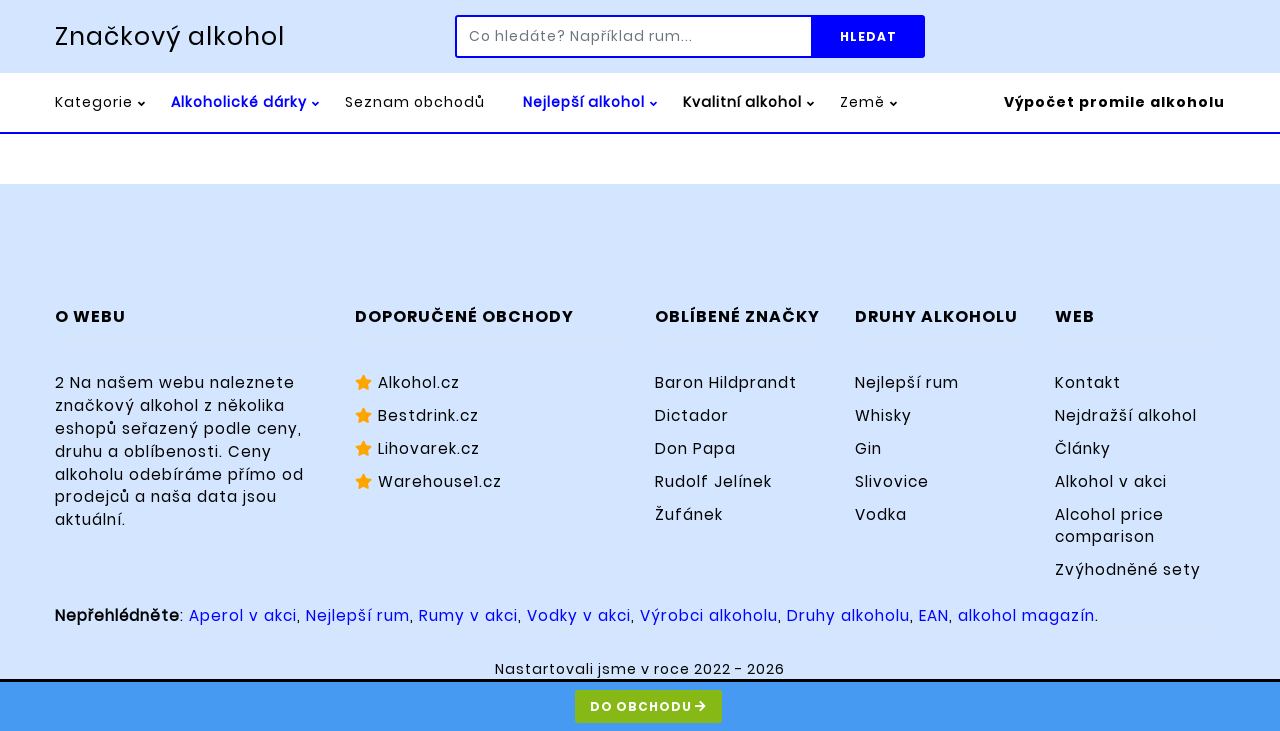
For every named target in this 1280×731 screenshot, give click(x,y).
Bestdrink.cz (417, 415)
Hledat (868, 36)
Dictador (692, 415)
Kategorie (94, 102)
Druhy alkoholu (848, 615)
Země (862, 102)
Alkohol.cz (407, 382)
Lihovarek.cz (417, 448)
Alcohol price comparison (1109, 526)
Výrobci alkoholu (709, 615)
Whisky (883, 415)
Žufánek (689, 514)
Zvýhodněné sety (1128, 569)
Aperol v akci (243, 615)
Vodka (881, 514)
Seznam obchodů (415, 102)
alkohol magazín (1026, 615)
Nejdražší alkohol (1126, 415)
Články (1083, 448)
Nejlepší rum (907, 382)
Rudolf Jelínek (713, 481)
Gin (868, 448)
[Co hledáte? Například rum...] (634, 36)
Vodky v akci (579, 615)
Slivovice (892, 481)
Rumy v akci (468, 615)
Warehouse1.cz (428, 481)
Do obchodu (648, 706)
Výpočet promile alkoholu (1114, 102)
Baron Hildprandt (726, 382)
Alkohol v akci (1111, 481)
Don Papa (695, 448)
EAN (934, 615)
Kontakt (1088, 382)
